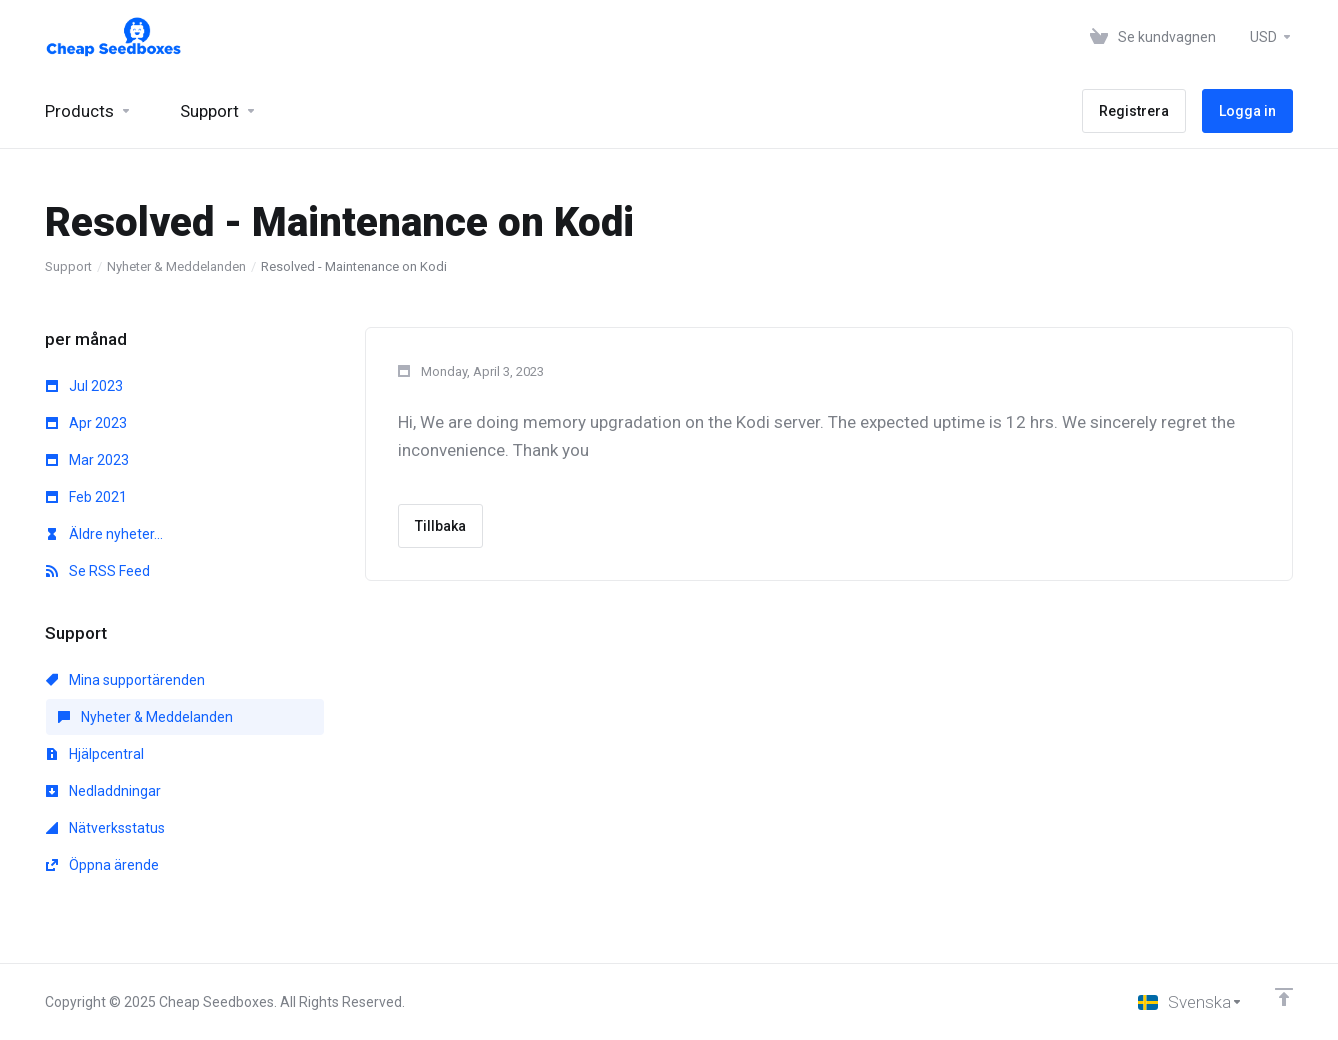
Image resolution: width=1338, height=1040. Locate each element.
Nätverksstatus (105, 828)
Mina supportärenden (125, 680)
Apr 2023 (86, 423)
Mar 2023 (87, 460)
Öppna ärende (102, 865)
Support (68, 266)
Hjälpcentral (95, 754)
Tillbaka (440, 526)
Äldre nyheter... (104, 534)
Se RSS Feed (98, 571)
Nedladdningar (103, 791)
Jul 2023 (84, 386)
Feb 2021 (86, 497)
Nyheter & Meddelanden (176, 266)
